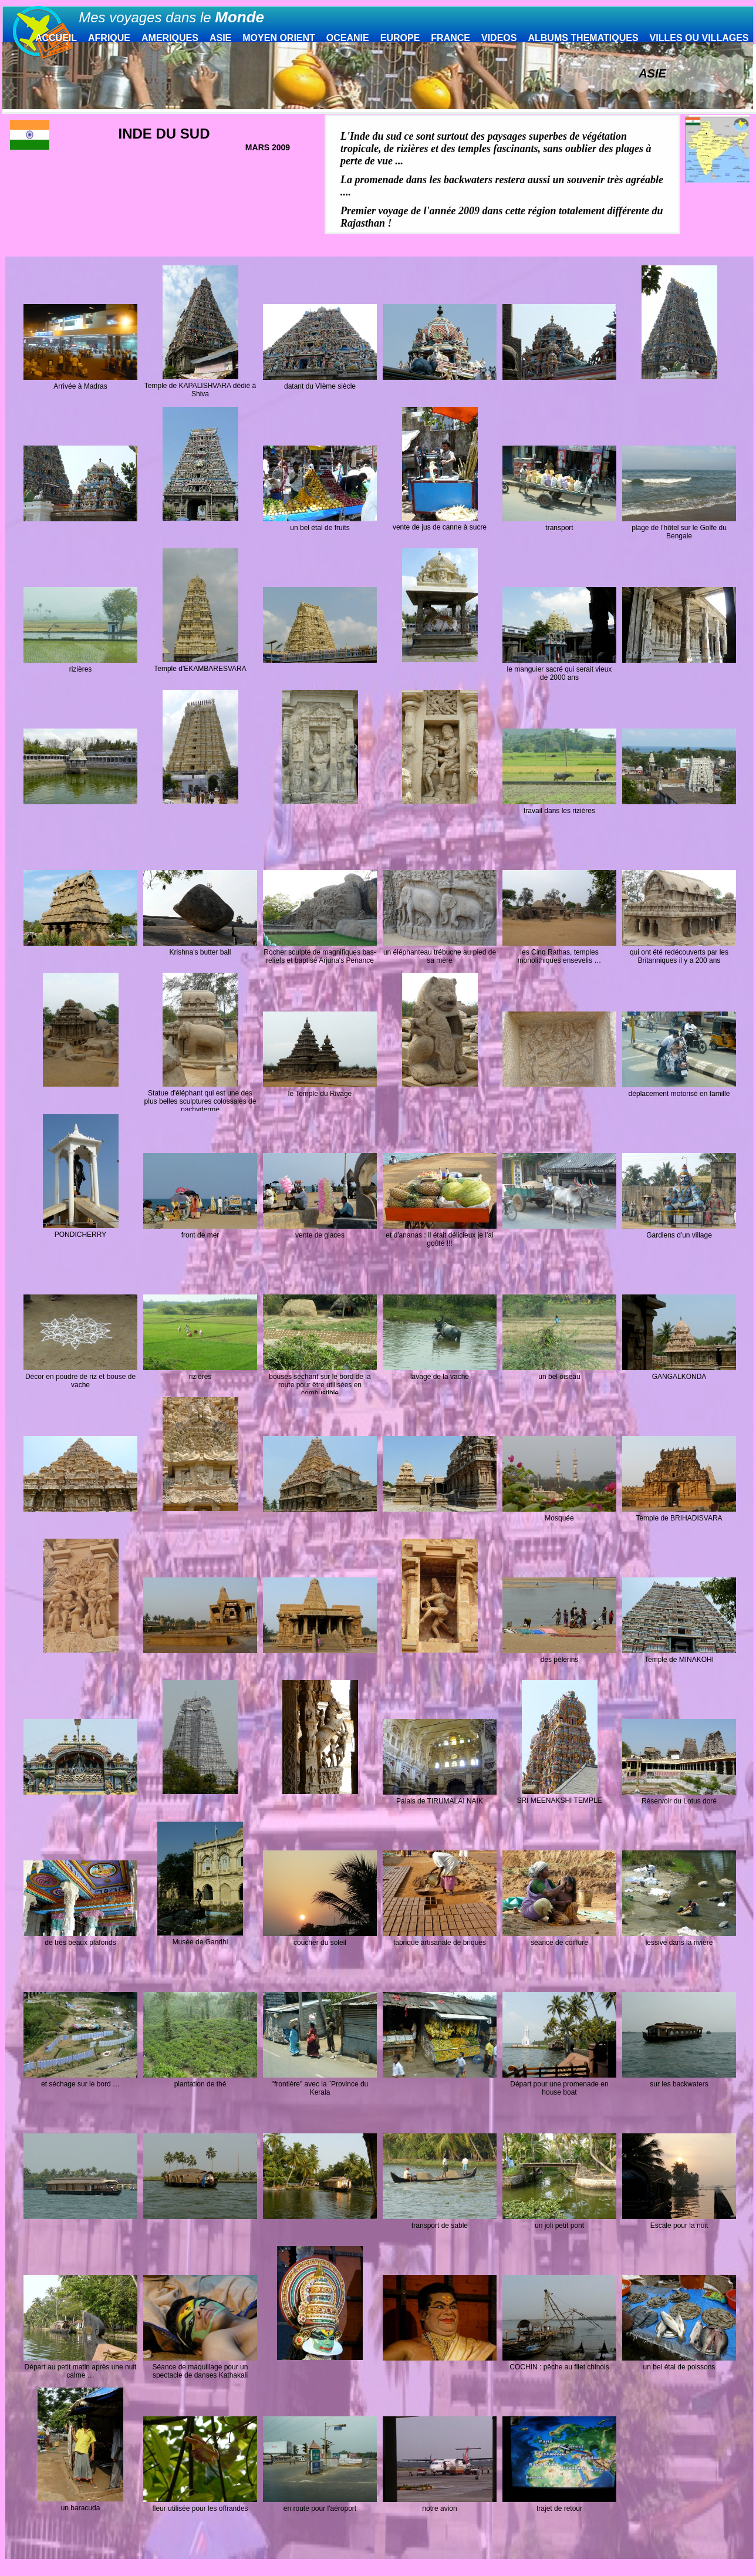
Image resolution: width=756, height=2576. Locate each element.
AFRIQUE (109, 38)
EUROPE (400, 38)
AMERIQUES (169, 38)
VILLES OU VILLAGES (699, 38)
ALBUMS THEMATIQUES (583, 38)
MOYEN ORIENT (278, 38)
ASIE (220, 38)
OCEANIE (347, 38)
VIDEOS (499, 38)
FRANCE (450, 38)
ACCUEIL (56, 38)
